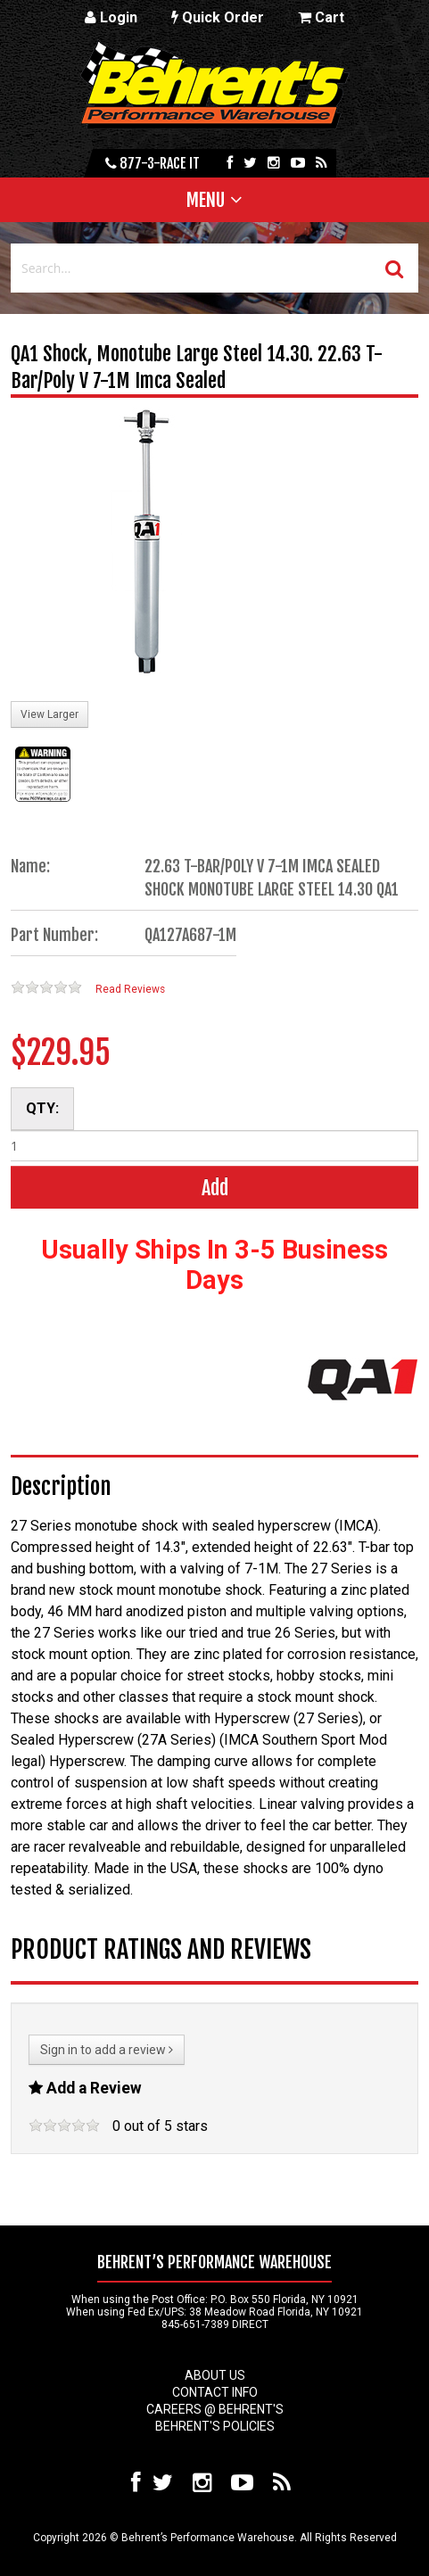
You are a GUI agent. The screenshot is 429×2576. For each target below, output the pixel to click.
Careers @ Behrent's (215, 2409)
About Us (215, 2375)
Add (215, 1188)
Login (111, 17)
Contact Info (215, 2392)
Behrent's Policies (215, 2426)
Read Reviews (130, 989)
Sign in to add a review (106, 2050)
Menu (205, 199)
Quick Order (217, 17)
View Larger (49, 714)
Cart (321, 17)
